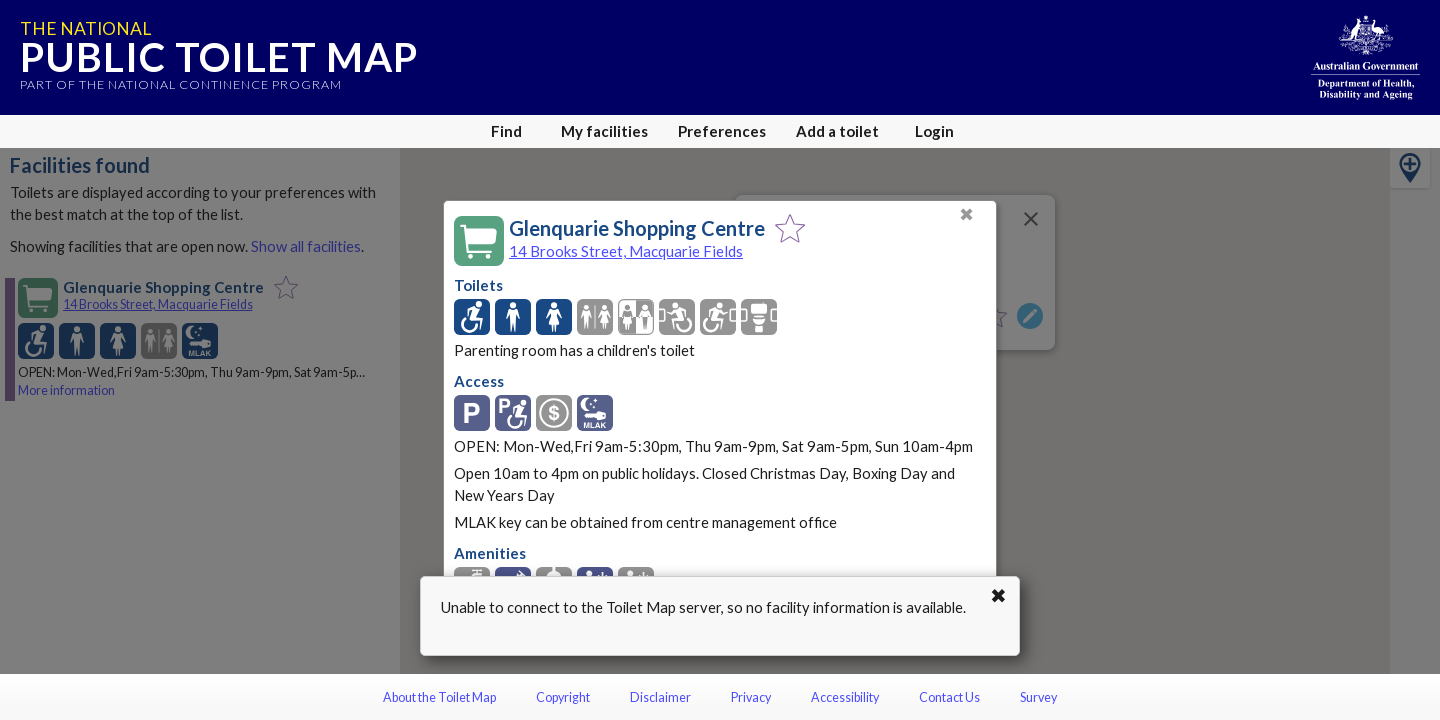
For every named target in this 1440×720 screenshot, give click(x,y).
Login (934, 131)
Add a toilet (837, 131)
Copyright (563, 697)
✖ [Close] (966, 214)
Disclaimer (660, 697)
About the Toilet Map (439, 697)
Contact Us (949, 697)
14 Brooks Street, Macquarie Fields (626, 251)
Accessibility (845, 697)
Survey (1038, 697)
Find (506, 131)
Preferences (722, 131)
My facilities (604, 131)
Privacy (751, 697)
